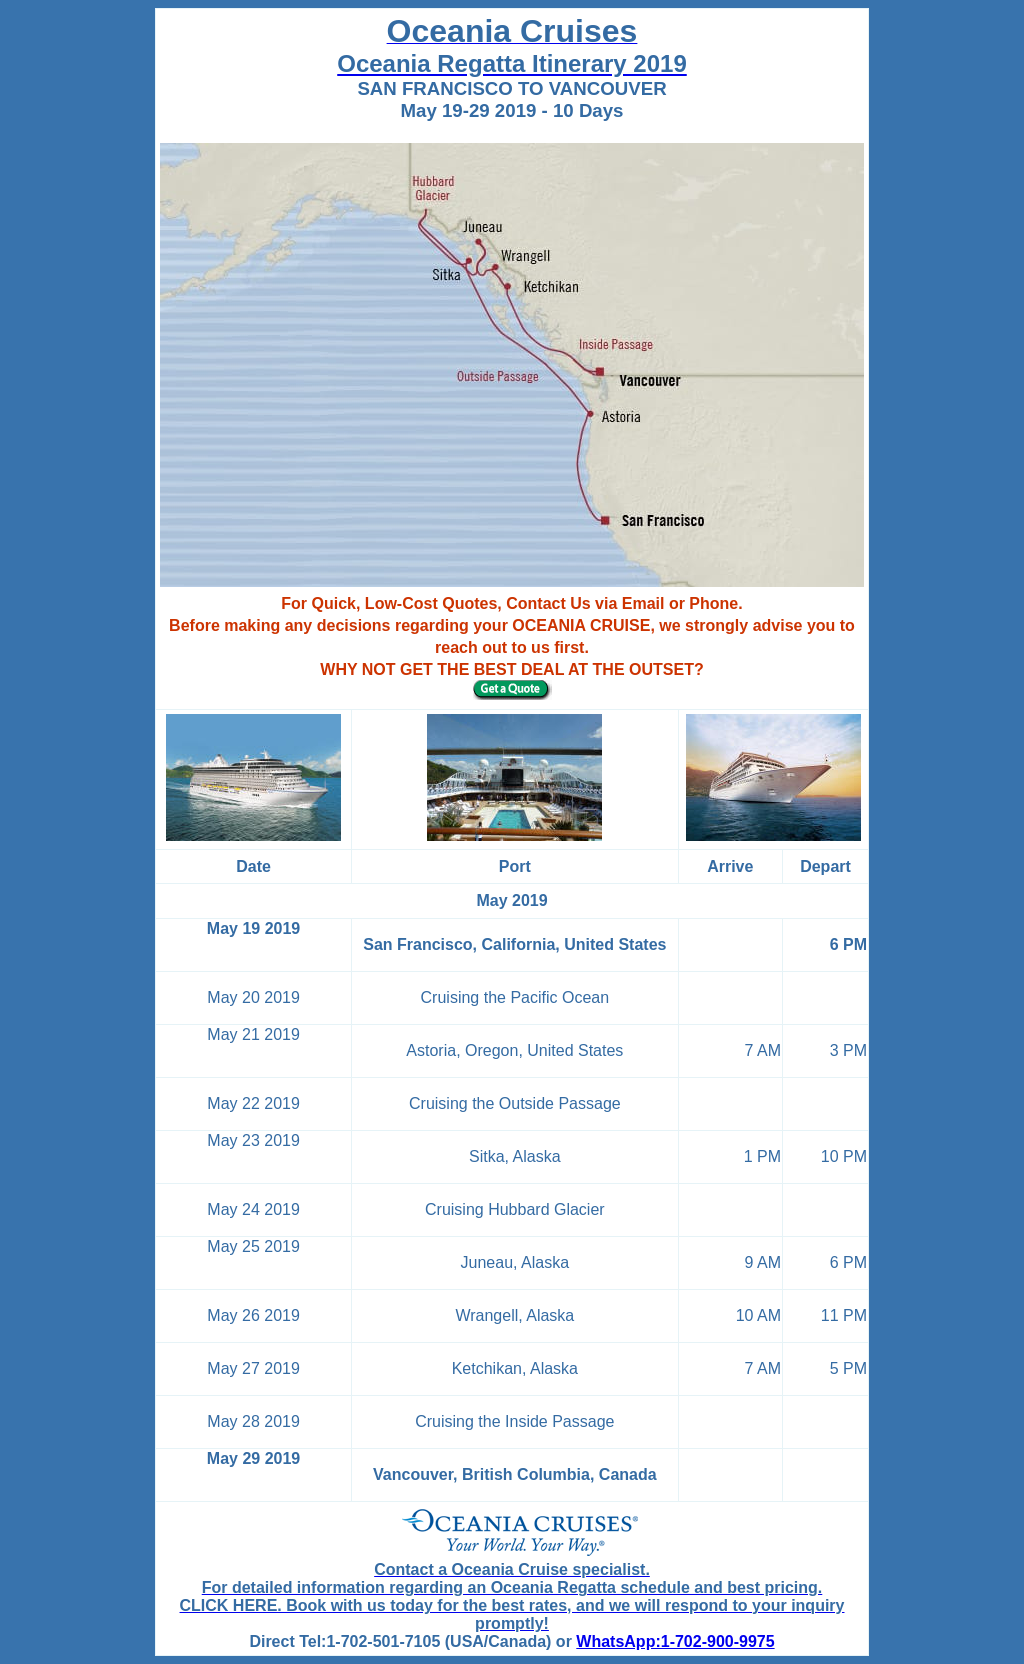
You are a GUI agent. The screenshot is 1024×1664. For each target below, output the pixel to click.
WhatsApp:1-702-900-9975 (675, 1641)
